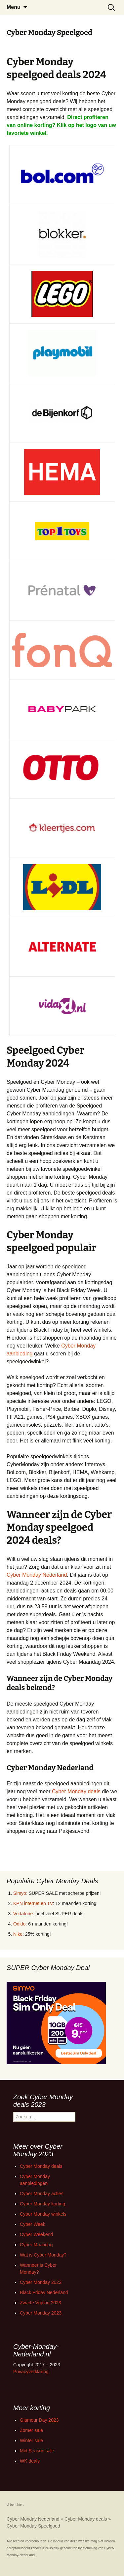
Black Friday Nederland (44, 2292)
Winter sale (31, 2440)
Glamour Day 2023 (39, 2420)
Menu (14, 7)
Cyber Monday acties (41, 2193)
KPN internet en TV (33, 1903)
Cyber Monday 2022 (41, 2282)
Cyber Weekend (36, 2234)
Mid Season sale (37, 2450)
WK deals (30, 2461)
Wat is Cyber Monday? (43, 2255)
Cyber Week (32, 2224)
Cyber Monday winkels (43, 2214)
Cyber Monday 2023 (41, 2313)
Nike (17, 1934)
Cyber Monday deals (76, 1791)
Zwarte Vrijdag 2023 (40, 2302)
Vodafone (23, 1913)
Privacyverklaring (31, 2371)
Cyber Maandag (36, 2244)
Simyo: (20, 1893)
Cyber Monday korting (42, 2203)
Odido (19, 1923)
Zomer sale (31, 2430)
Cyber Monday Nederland (37, 1575)
